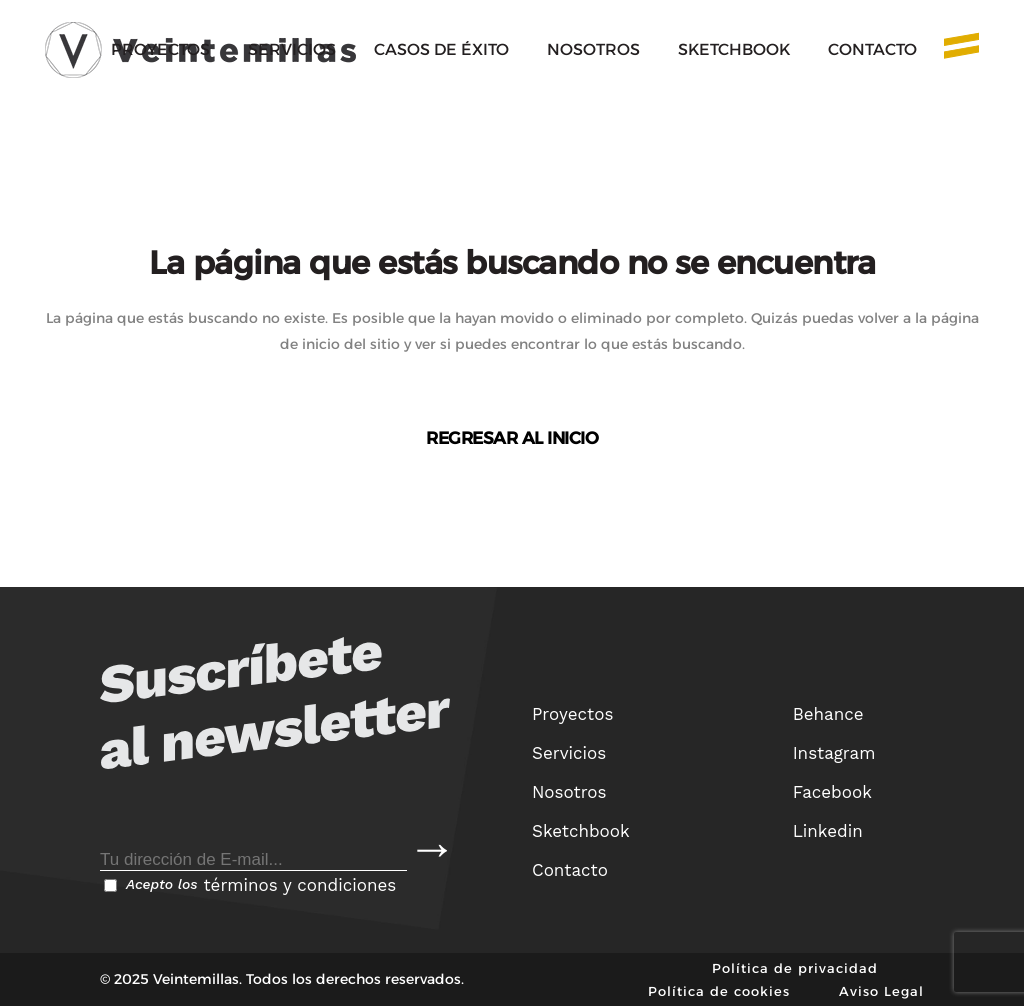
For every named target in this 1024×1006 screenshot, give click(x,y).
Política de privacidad (795, 968)
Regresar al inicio (512, 438)
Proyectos (572, 714)
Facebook (832, 792)
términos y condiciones (299, 885)
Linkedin (828, 831)
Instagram (834, 753)
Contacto (570, 870)
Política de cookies (719, 991)
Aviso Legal (881, 991)
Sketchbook (581, 831)
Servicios (569, 753)
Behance (828, 714)
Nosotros (569, 792)
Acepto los (250, 885)
